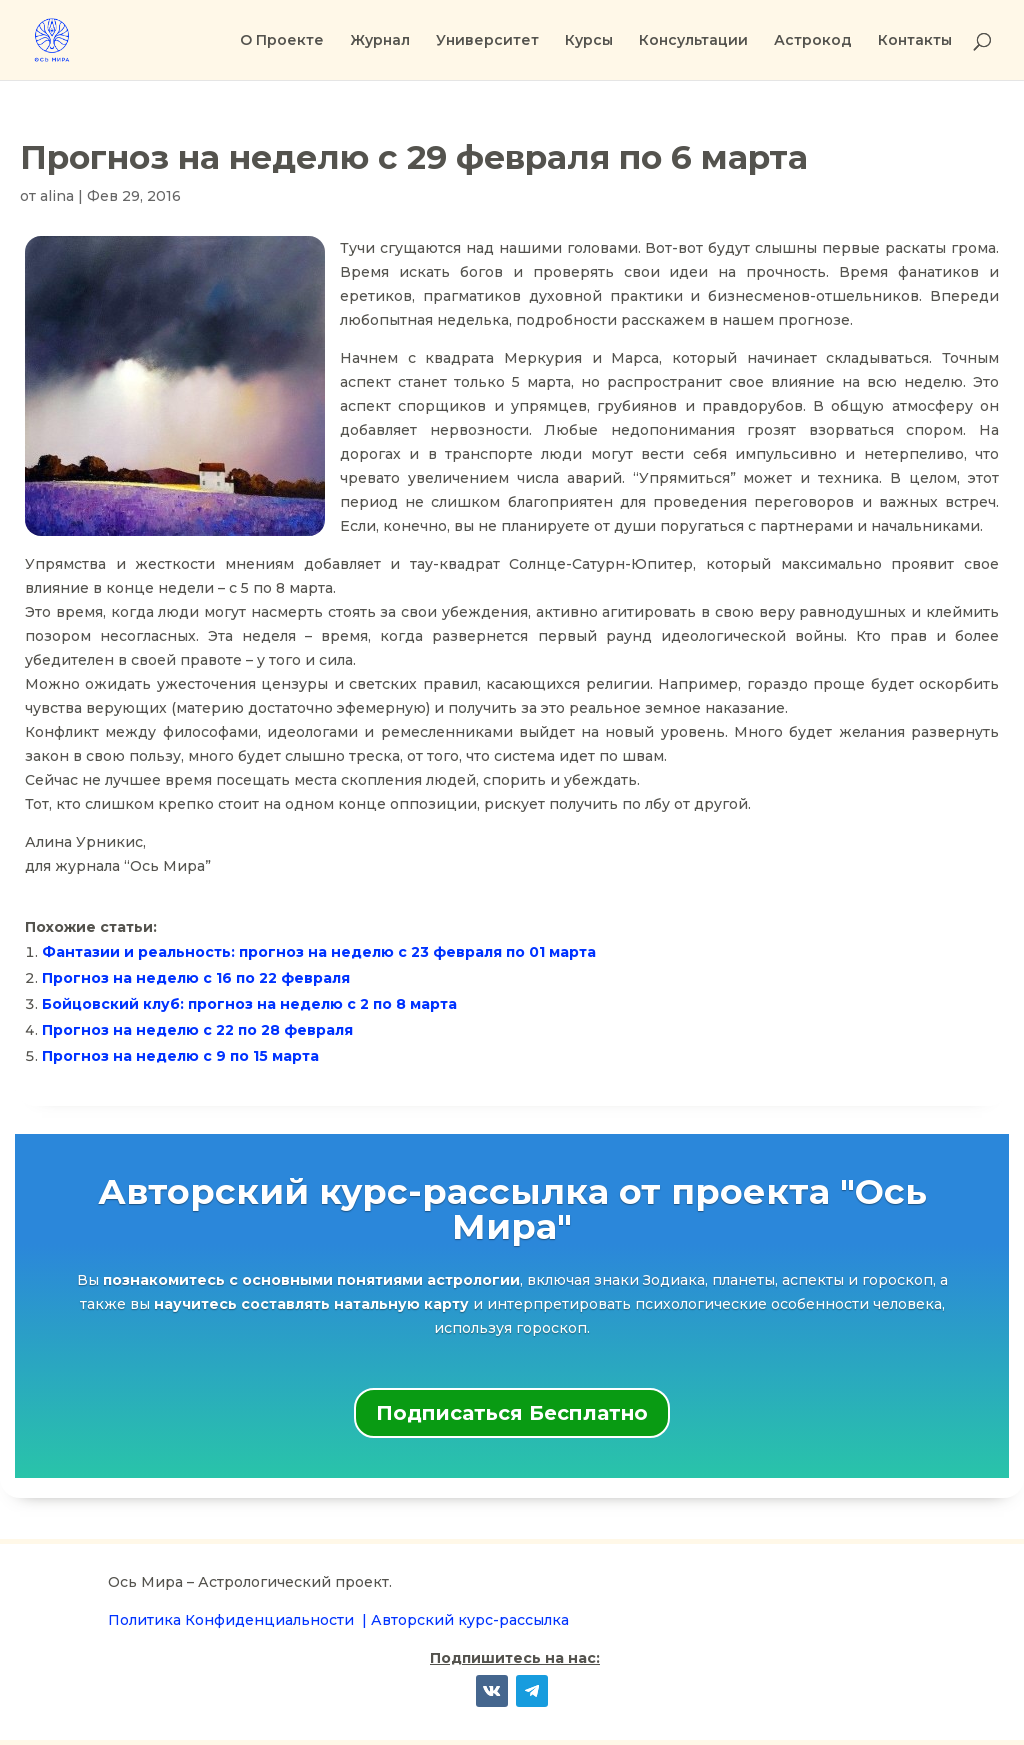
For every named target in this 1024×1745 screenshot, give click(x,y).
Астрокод (813, 41)
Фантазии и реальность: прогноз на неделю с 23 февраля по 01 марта (319, 952)
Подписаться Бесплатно (512, 1413)
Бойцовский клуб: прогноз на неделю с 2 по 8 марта (249, 1004)
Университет (487, 41)
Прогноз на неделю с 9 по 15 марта (180, 1056)
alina (57, 196)
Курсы (589, 41)
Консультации (693, 41)
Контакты (915, 41)
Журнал (380, 41)
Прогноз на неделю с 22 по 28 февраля (197, 1030)
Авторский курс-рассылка (470, 1620)
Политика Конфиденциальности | (239, 1620)
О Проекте (282, 41)
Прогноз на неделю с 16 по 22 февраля (196, 978)
